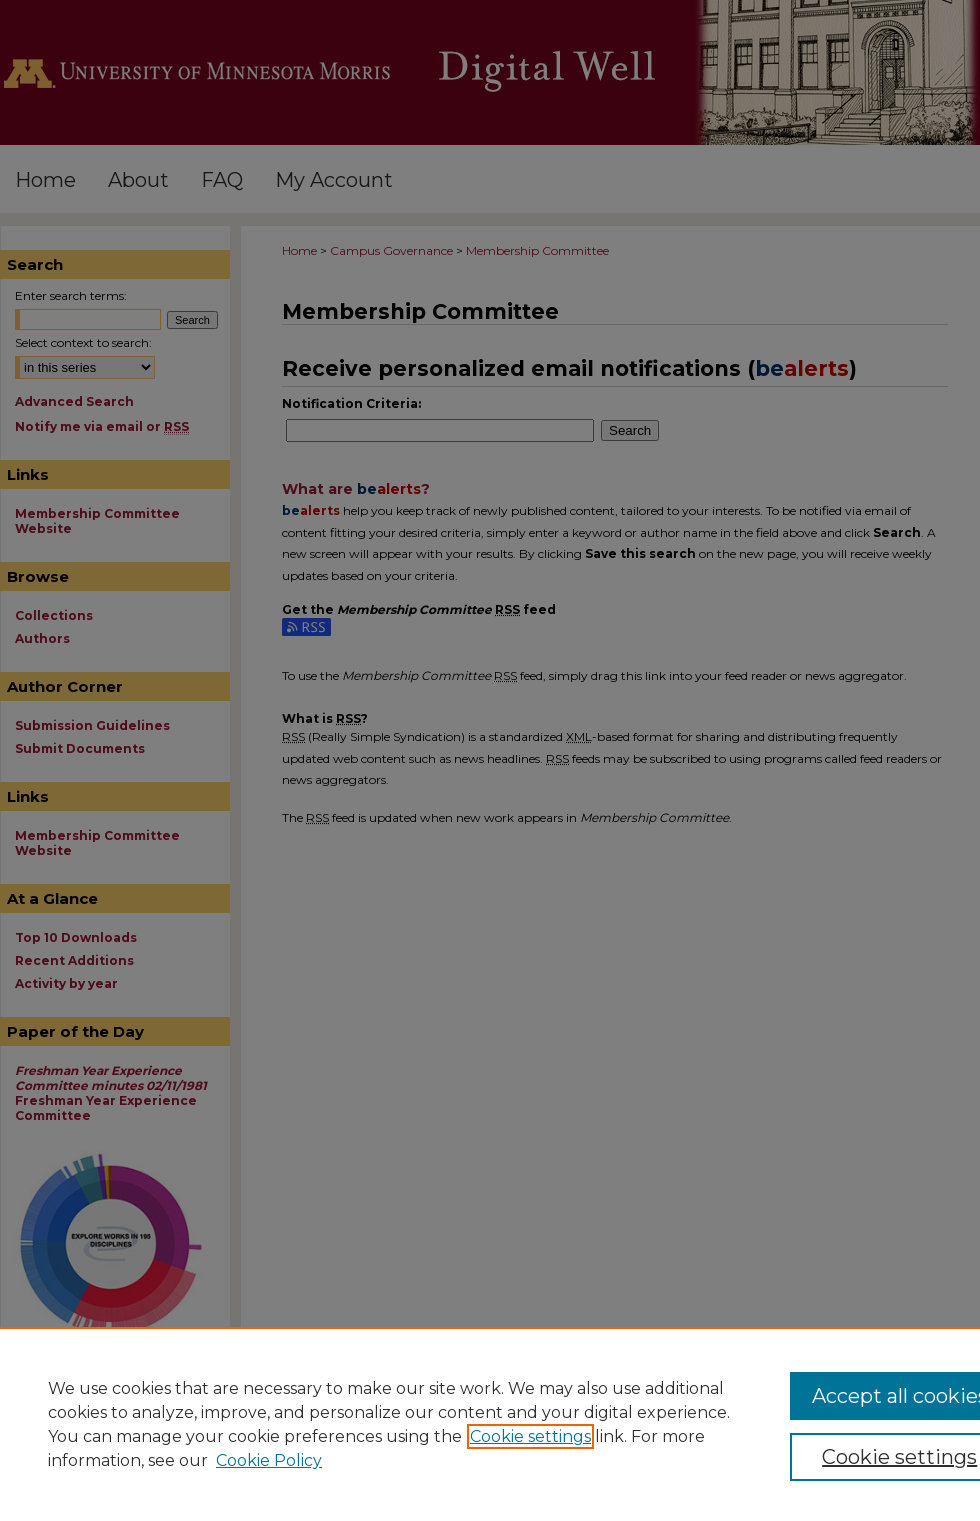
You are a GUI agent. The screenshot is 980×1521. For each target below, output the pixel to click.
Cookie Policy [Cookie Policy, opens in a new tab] (269, 1460)
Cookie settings (530, 1436)
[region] (490, 1424)
